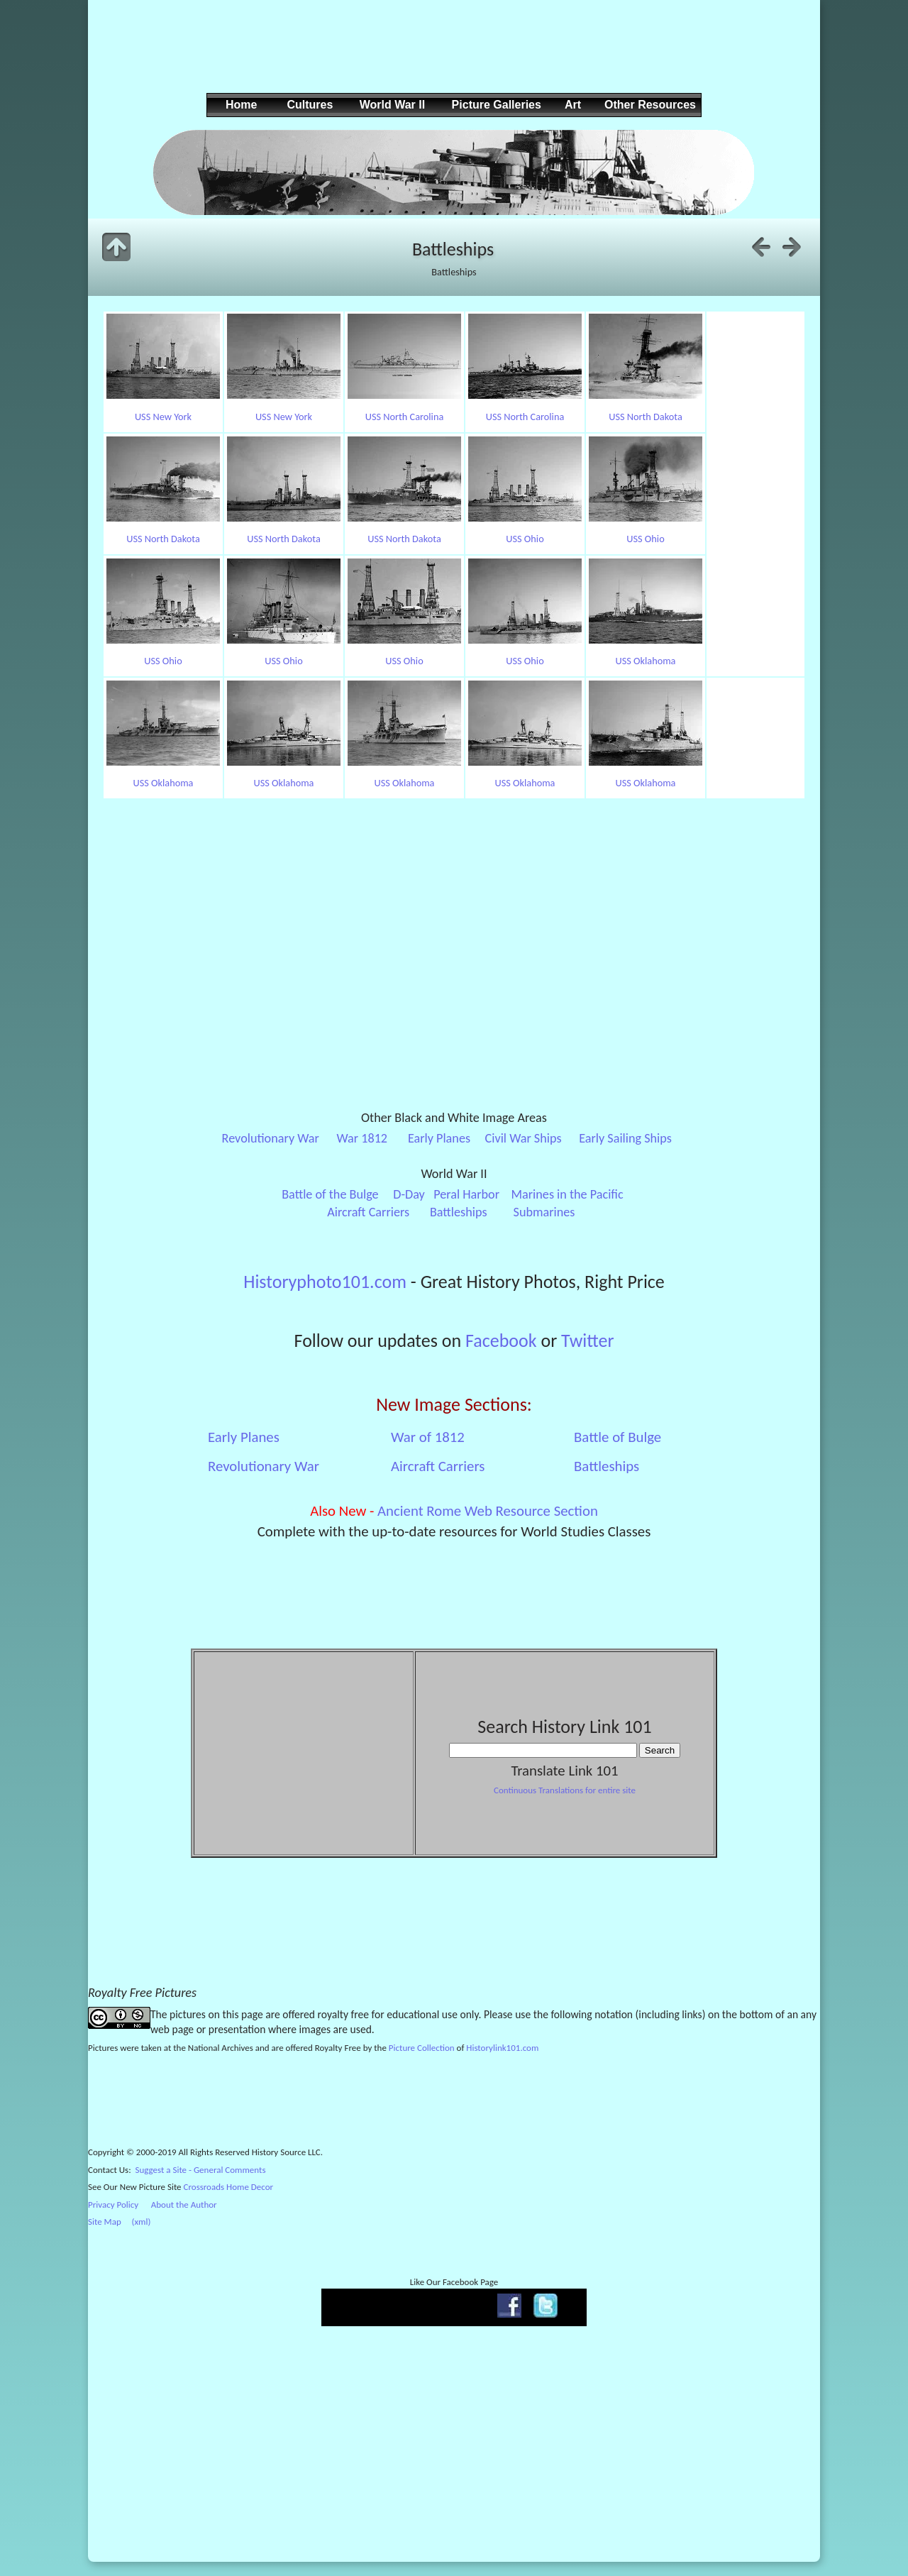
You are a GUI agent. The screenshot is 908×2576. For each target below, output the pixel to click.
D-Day (409, 1194)
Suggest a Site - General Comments (200, 2169)
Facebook (501, 1340)
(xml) (140, 2221)
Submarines (544, 1212)
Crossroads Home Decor (229, 2186)
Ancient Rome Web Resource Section (487, 1511)
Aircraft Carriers (368, 1212)
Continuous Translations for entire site (565, 1790)
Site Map (104, 2221)
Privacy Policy (113, 2204)
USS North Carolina (404, 416)
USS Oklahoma (646, 660)
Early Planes (439, 1138)
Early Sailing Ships (625, 1138)
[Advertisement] (452, 57)
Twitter (587, 1340)
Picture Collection (422, 2047)
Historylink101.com (502, 2047)
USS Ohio (524, 538)
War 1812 (362, 1138)
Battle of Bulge (617, 1437)
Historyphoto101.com (324, 1281)
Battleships (458, 1212)
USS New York (163, 416)
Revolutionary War (270, 1138)
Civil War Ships (523, 1138)
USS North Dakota (645, 416)
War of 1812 (428, 1437)
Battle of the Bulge (330, 1194)
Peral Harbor (466, 1194)
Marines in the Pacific (567, 1194)
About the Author (184, 2204)
